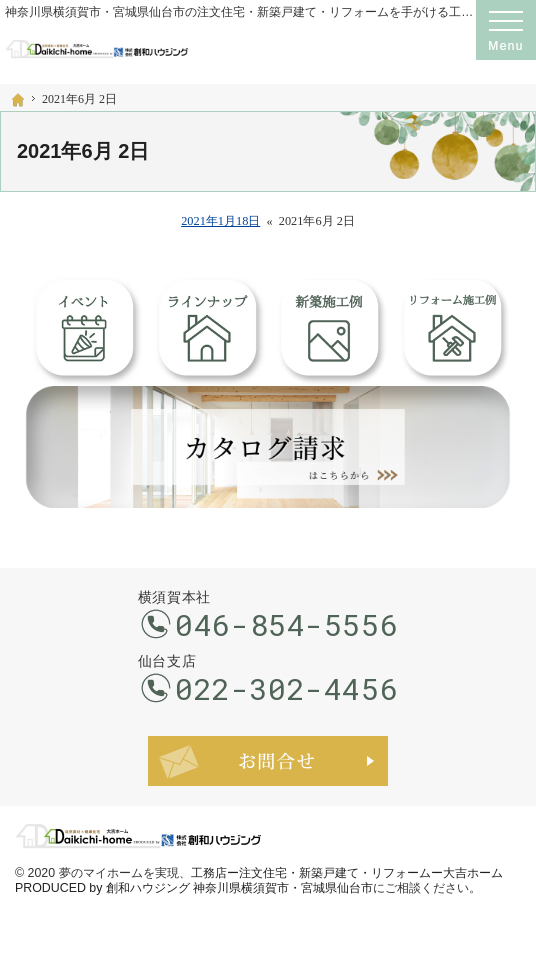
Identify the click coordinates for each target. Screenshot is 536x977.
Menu (506, 30)
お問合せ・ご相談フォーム (268, 761)
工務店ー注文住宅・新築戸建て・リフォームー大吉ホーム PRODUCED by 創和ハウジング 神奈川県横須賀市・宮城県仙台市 (259, 881)
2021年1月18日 (220, 221)
